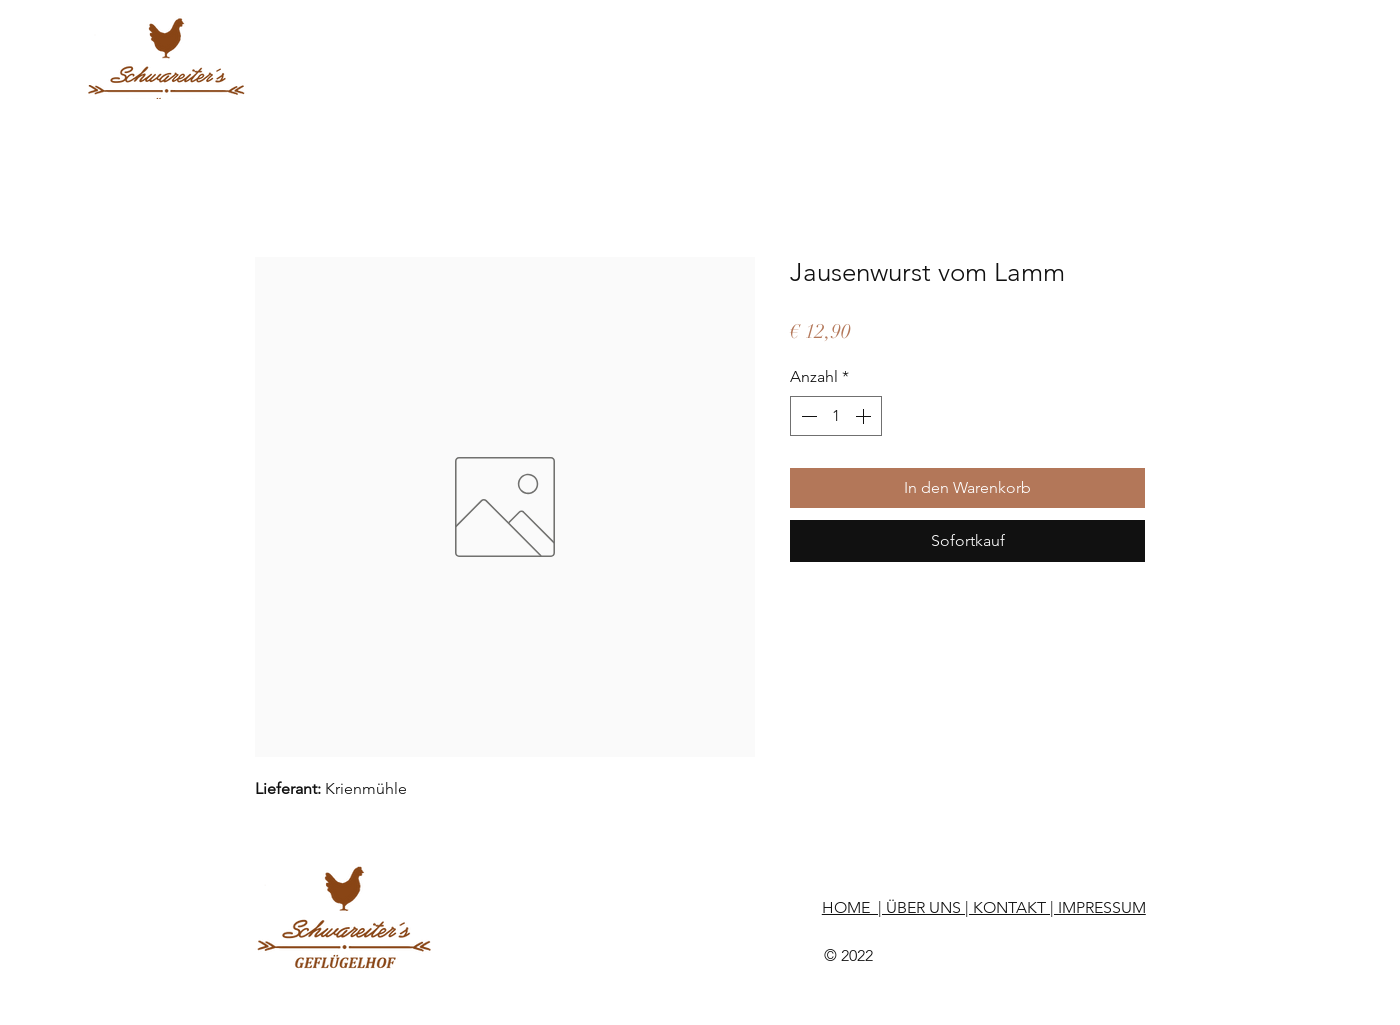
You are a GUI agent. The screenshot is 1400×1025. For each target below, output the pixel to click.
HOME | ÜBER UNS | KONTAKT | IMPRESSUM (984, 907)
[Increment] (865, 416)
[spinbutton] (836, 416)
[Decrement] (807, 416)
